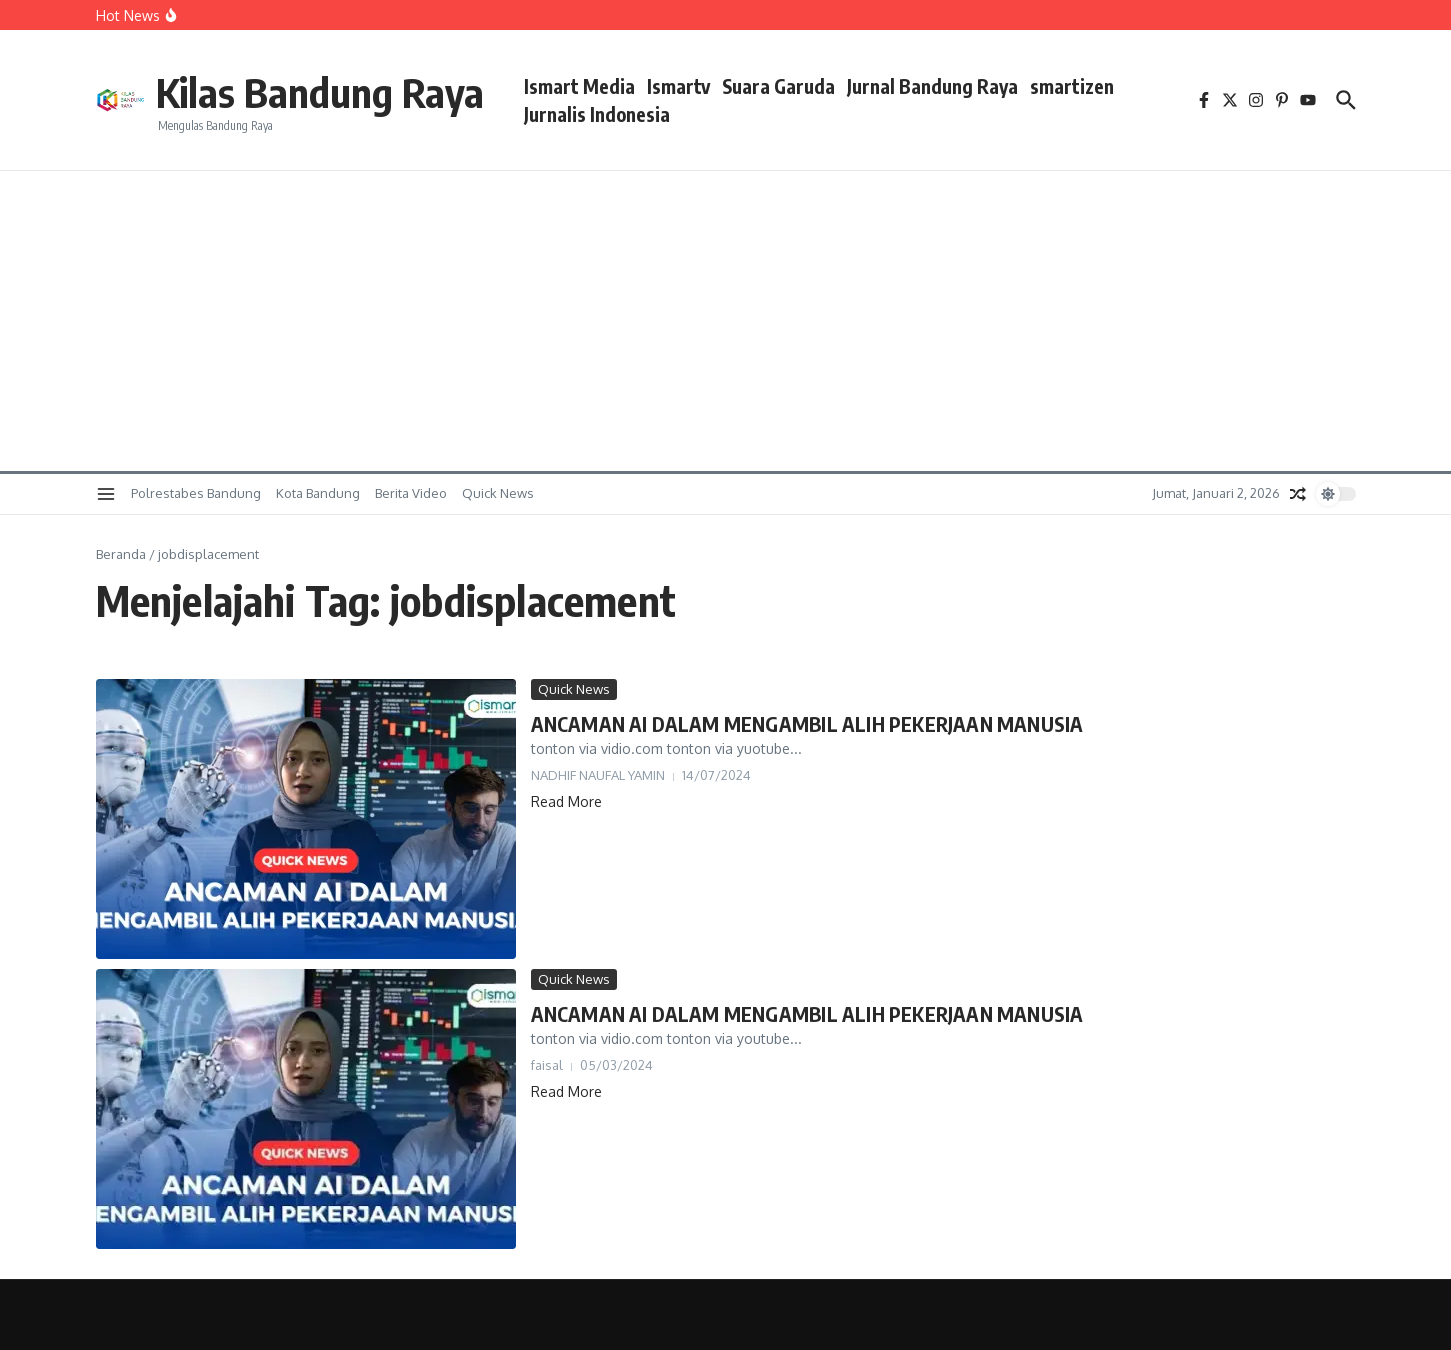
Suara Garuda (778, 86)
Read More (566, 801)
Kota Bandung (318, 493)
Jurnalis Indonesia (597, 114)
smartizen (1072, 86)
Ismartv (678, 86)
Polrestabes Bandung (196, 493)
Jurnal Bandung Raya (932, 86)
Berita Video (411, 493)
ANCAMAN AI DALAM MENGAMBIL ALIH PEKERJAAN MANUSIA (807, 723)
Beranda (121, 554)
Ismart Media (579, 86)
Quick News (498, 493)
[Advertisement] (726, 321)
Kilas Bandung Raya (320, 92)
